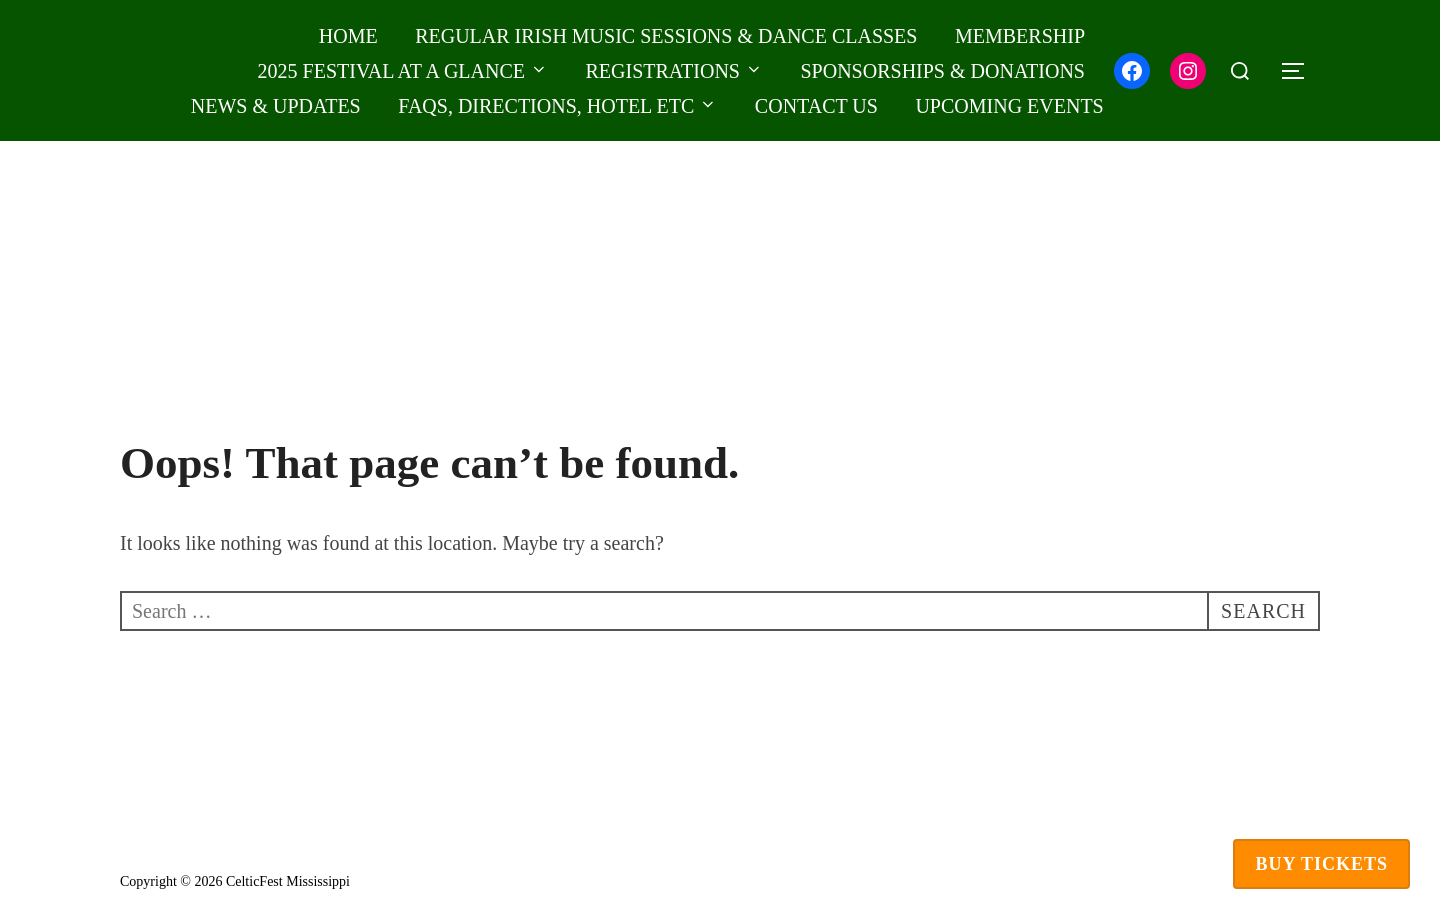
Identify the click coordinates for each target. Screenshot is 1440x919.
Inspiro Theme (1196, 881)
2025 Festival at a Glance (403, 71)
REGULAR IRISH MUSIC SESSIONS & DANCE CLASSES (666, 36)
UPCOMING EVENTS (1009, 106)
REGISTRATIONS (674, 71)
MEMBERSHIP (1020, 36)
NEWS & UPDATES (276, 106)
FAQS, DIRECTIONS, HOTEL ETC (557, 106)
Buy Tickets (1321, 864)
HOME (348, 36)
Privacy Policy (161, 858)
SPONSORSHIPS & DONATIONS (942, 71)
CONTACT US (816, 106)
